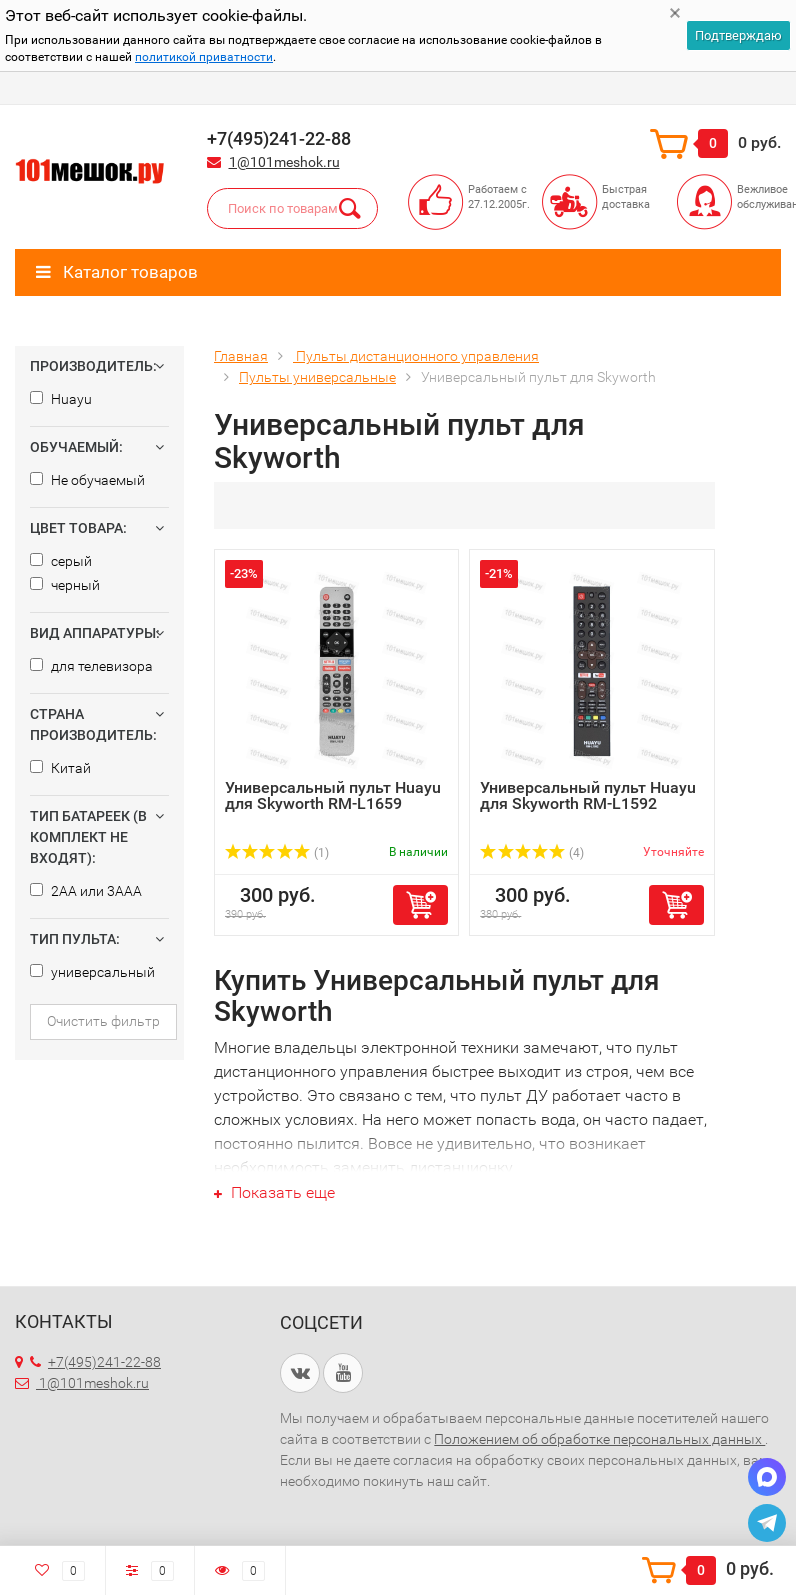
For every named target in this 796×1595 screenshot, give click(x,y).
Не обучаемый (87, 480)
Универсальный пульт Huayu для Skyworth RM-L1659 (333, 795)
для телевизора (91, 666)
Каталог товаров (117, 272)
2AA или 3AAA (86, 891)
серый (61, 561)
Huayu (61, 399)
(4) (532, 853)
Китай (60, 768)
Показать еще (274, 1192)
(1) (277, 853)
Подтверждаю (738, 35)
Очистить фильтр (103, 1021)
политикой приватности (204, 57)
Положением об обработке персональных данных (599, 1439)
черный (65, 585)
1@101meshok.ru (284, 162)
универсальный (92, 972)
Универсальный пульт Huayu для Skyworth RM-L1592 (588, 795)
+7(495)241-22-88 (95, 1362)
